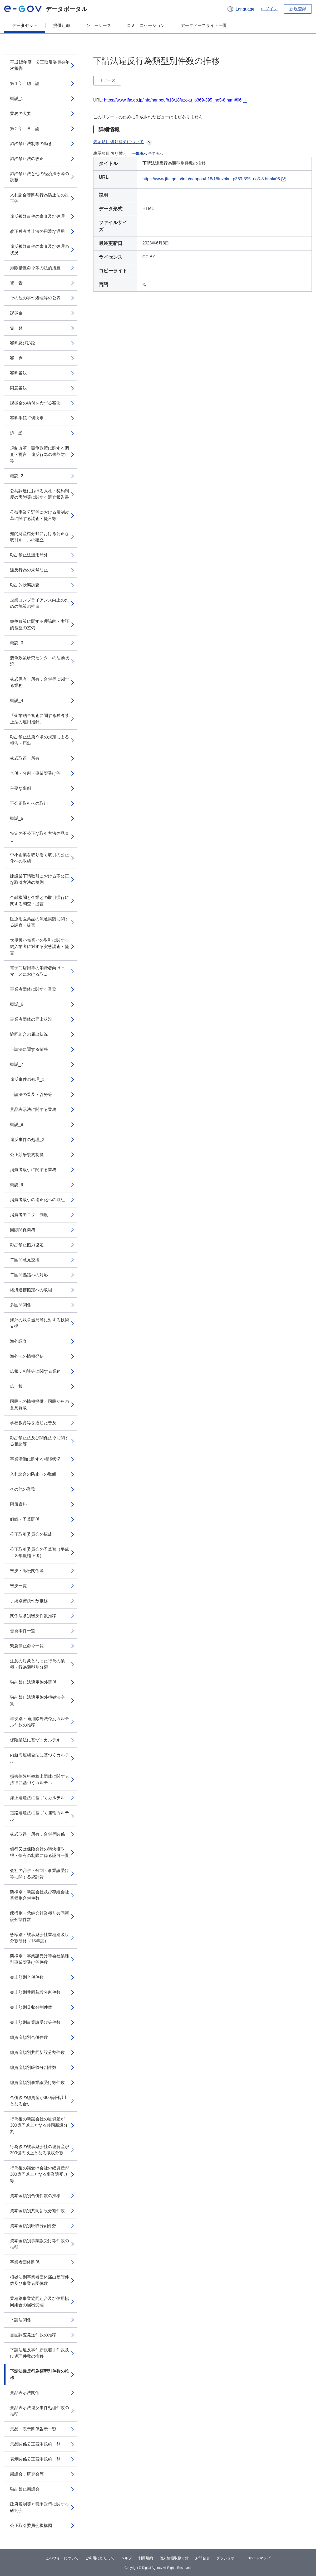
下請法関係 (20, 2320)
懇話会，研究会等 (27, 2474)
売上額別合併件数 (27, 1977)
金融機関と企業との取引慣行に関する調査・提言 (39, 900)
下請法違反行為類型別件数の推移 (39, 2374)
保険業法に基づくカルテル (35, 1740)
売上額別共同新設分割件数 (35, 1992)
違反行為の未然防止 (29, 570)
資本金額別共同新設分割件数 (37, 2210)
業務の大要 (20, 113)
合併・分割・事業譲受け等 (35, 773)
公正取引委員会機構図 (31, 2525)
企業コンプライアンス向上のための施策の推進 (39, 603)
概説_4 (16, 700)
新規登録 (297, 9)
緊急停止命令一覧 (27, 1646)
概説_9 (16, 1184)
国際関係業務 (22, 1229)
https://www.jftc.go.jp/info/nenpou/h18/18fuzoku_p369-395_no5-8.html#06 (172, 100)
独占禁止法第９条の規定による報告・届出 (39, 740)
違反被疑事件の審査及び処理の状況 (39, 249)
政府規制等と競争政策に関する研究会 (39, 2507)
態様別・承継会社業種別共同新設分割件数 (39, 1916)
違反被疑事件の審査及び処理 (37, 216)
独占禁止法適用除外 (29, 555)
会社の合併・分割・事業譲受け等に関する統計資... (39, 1873)
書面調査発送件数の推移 (33, 2335)
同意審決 (18, 388)
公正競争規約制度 (27, 1154)
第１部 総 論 (24, 83)
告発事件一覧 (22, 1631)
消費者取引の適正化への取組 (37, 1199)
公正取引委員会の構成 (31, 1534)
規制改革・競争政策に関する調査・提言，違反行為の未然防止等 (39, 454)
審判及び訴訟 (22, 343)
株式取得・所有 (24, 758)
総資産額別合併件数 (29, 2037)
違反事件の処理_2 (27, 1139)
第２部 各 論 (24, 128)
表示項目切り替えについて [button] (122, 141)
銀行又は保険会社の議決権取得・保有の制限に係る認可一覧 (39, 1852)
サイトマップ (259, 2558)
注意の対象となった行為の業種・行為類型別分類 (37, 1664)
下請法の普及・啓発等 (31, 1094)
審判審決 (18, 373)
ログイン (269, 9)
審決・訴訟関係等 (27, 1570)
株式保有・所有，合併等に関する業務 (39, 682)
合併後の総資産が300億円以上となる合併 (39, 2100)
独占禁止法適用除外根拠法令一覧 (39, 1700)
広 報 (16, 1386)
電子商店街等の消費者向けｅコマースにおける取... (39, 971)
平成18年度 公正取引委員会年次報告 (40, 65)
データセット (24, 25)
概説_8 (16, 1124)
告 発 (16, 328)
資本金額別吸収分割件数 (33, 2225)
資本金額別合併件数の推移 (35, 2195)
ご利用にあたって (100, 2558)
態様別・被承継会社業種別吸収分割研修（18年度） (39, 1937)
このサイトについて (62, 2558)
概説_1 (16, 98)
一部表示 (139, 153)
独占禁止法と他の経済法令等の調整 (39, 176)
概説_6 (16, 1004)
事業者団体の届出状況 (31, 1019)
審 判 (16, 358)
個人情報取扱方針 (174, 2558)
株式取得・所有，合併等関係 (37, 1834)
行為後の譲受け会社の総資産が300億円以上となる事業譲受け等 (39, 2174)
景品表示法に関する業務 (33, 1109)
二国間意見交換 (24, 1260)
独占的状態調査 (24, 585)
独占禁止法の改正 (27, 158)
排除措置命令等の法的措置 (35, 268)
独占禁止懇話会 (24, 2489)
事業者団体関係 (24, 2262)
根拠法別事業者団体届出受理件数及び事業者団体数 (39, 2280)
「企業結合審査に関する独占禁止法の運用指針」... (39, 718)
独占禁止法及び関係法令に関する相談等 (39, 1441)
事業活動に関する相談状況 (35, 1459)
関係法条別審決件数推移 (33, 1616)
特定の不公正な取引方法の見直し (39, 836)
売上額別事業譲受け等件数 (35, 2022)
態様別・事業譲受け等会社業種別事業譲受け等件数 (39, 1959)
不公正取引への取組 (29, 803)
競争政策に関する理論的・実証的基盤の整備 (39, 624)
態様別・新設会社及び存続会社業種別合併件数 (39, 1895)
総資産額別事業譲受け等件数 (37, 2082)
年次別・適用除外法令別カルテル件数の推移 (39, 1721)
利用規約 (145, 2558)
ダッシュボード (229, 2558)
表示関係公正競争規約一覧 (35, 2459)
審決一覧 (18, 1585)
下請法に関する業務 (29, 1049)
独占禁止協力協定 (27, 1245)
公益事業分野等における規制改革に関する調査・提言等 (39, 515)
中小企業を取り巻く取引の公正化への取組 (39, 858)
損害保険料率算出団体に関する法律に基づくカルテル (39, 1779)
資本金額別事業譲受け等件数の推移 (39, 2243)
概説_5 (16, 818)
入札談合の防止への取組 (33, 1474)
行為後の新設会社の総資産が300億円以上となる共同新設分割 (39, 2125)
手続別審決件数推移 (29, 1600)
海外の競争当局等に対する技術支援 (39, 1323)
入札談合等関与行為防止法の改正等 (39, 198)
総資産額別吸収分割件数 (33, 2067)
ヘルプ (126, 2558)
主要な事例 (20, 788)
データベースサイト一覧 (204, 25)
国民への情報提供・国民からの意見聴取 (39, 1404)
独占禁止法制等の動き (31, 143)
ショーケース (98, 25)
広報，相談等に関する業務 (35, 1371)
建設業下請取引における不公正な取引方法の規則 (39, 879)
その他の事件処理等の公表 (35, 298)
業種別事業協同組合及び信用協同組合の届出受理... (39, 2301)
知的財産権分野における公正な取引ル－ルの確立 (39, 536)
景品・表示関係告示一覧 (33, 2429)
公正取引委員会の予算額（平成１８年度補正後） (39, 1552)
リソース (107, 80)
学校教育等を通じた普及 (33, 1423)
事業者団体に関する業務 (33, 989)
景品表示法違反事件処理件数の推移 (39, 2410)
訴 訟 (16, 433)
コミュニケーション (146, 25)
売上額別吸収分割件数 (31, 2007)
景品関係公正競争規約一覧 (35, 2444)
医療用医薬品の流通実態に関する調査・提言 (39, 922)
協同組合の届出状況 (29, 1034)
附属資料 (18, 1504)
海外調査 (18, 1341)
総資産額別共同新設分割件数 (37, 2052)
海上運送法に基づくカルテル (37, 1797)
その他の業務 (22, 1489)
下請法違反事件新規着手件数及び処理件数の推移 (39, 2353)
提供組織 (61, 25)
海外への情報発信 (27, 1356)
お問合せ (202, 2558)
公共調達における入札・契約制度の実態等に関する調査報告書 (39, 494)
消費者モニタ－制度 (29, 1214)
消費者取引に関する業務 (33, 1169)
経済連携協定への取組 (31, 1290)
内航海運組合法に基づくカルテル (39, 1758)
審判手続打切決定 (27, 418)
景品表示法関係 (24, 2392)
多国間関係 (20, 1305)
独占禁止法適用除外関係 (33, 1682)
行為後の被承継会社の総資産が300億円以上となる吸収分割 (39, 2149)
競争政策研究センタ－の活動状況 (39, 661)
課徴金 (16, 313)
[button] (240, 9)
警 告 (16, 283)
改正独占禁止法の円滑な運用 (37, 231)
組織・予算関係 (24, 1519)
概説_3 (16, 643)
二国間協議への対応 (29, 1275)
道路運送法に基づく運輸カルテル (39, 1816)
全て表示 (155, 153)
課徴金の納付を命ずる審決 (35, 403)
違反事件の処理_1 (27, 1079)
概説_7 (16, 1064)
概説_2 (16, 476)
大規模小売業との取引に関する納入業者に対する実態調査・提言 (39, 946)
